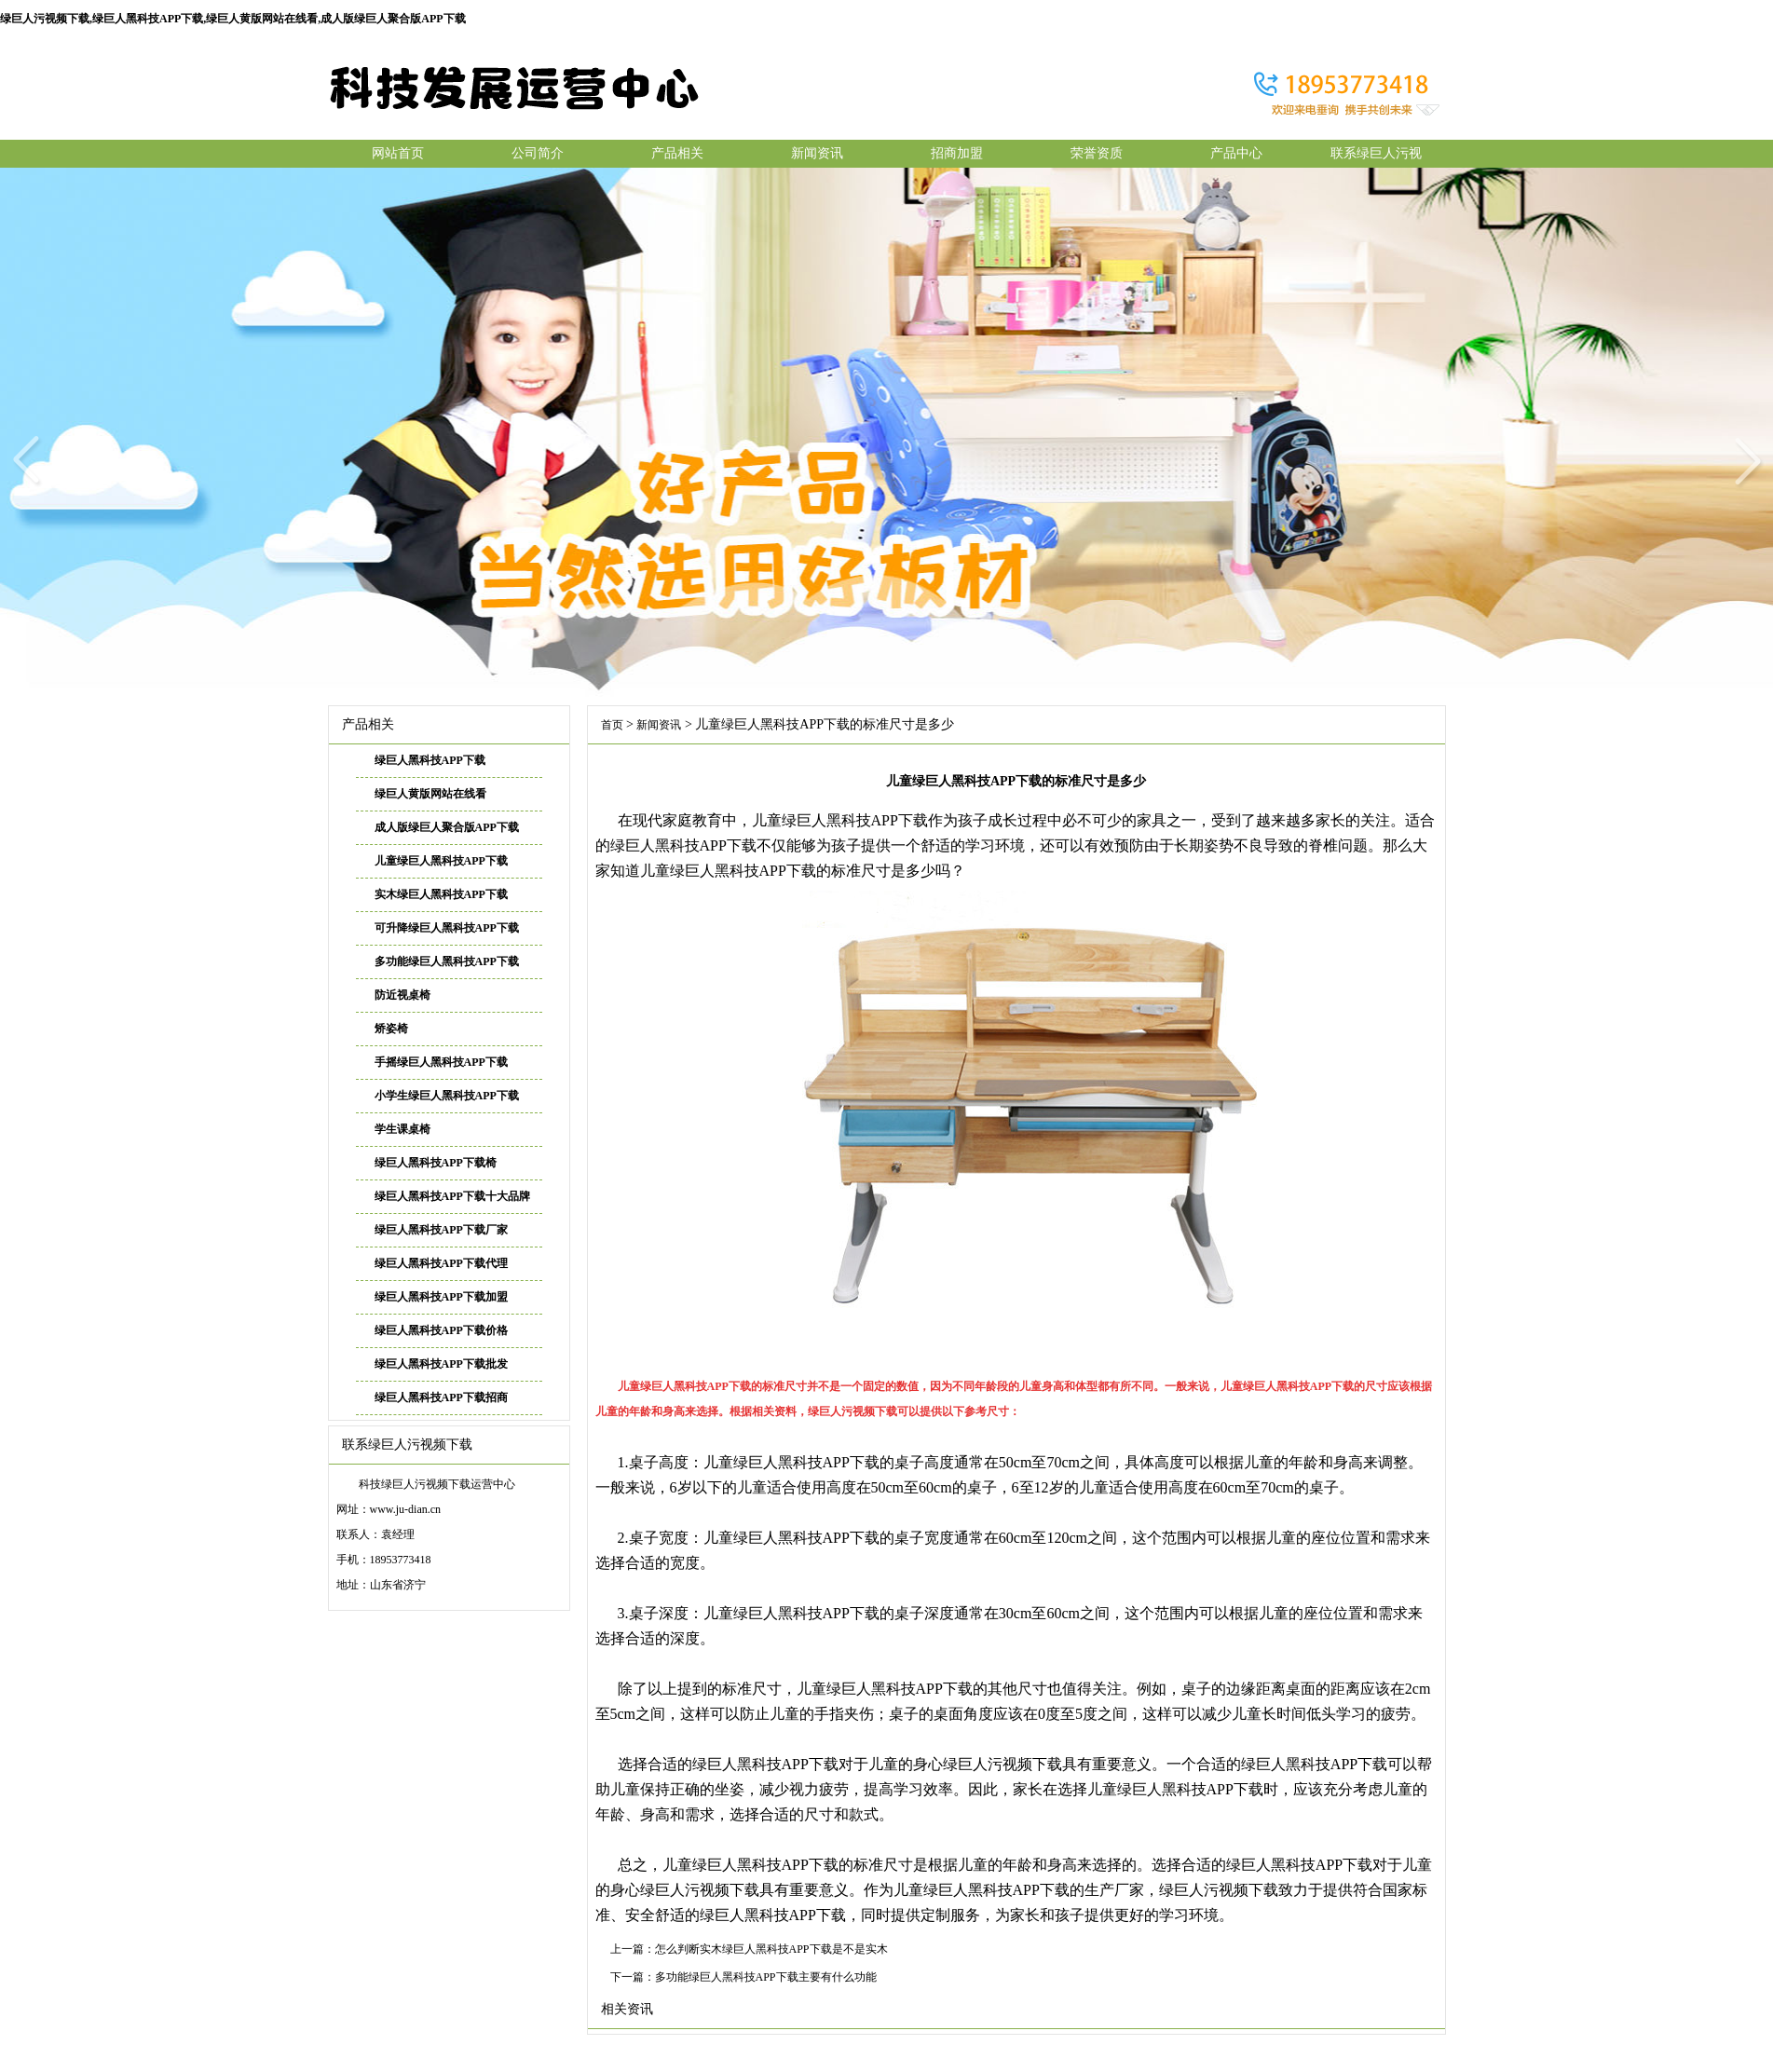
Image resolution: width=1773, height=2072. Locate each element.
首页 (612, 724)
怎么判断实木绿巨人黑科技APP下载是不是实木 (771, 1949)
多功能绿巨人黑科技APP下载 (447, 961)
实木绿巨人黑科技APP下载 (441, 894)
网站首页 (398, 153)
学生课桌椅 (402, 1129)
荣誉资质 (1097, 153)
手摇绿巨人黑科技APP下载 (441, 1062)
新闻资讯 (817, 153)
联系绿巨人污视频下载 (1376, 157)
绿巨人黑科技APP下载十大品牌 (452, 1196)
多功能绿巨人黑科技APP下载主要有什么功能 (766, 1976)
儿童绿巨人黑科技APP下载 (441, 860)
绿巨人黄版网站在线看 (430, 793)
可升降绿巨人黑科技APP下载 (447, 927)
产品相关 (677, 153)
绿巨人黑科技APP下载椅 (436, 1162)
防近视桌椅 (402, 995)
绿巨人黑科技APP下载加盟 (441, 1296)
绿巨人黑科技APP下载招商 (441, 1397)
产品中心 (1236, 153)
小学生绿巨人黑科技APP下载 (447, 1095)
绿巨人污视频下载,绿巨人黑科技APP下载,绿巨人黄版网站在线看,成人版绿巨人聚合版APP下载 (233, 18)
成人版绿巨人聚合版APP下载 (447, 827)
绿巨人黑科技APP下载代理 (441, 1263)
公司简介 (537, 153)
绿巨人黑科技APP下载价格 (441, 1330)
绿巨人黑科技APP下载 (430, 760)
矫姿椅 (391, 1028)
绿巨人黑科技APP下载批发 (441, 1363)
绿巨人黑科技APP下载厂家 (441, 1229)
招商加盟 (957, 153)
